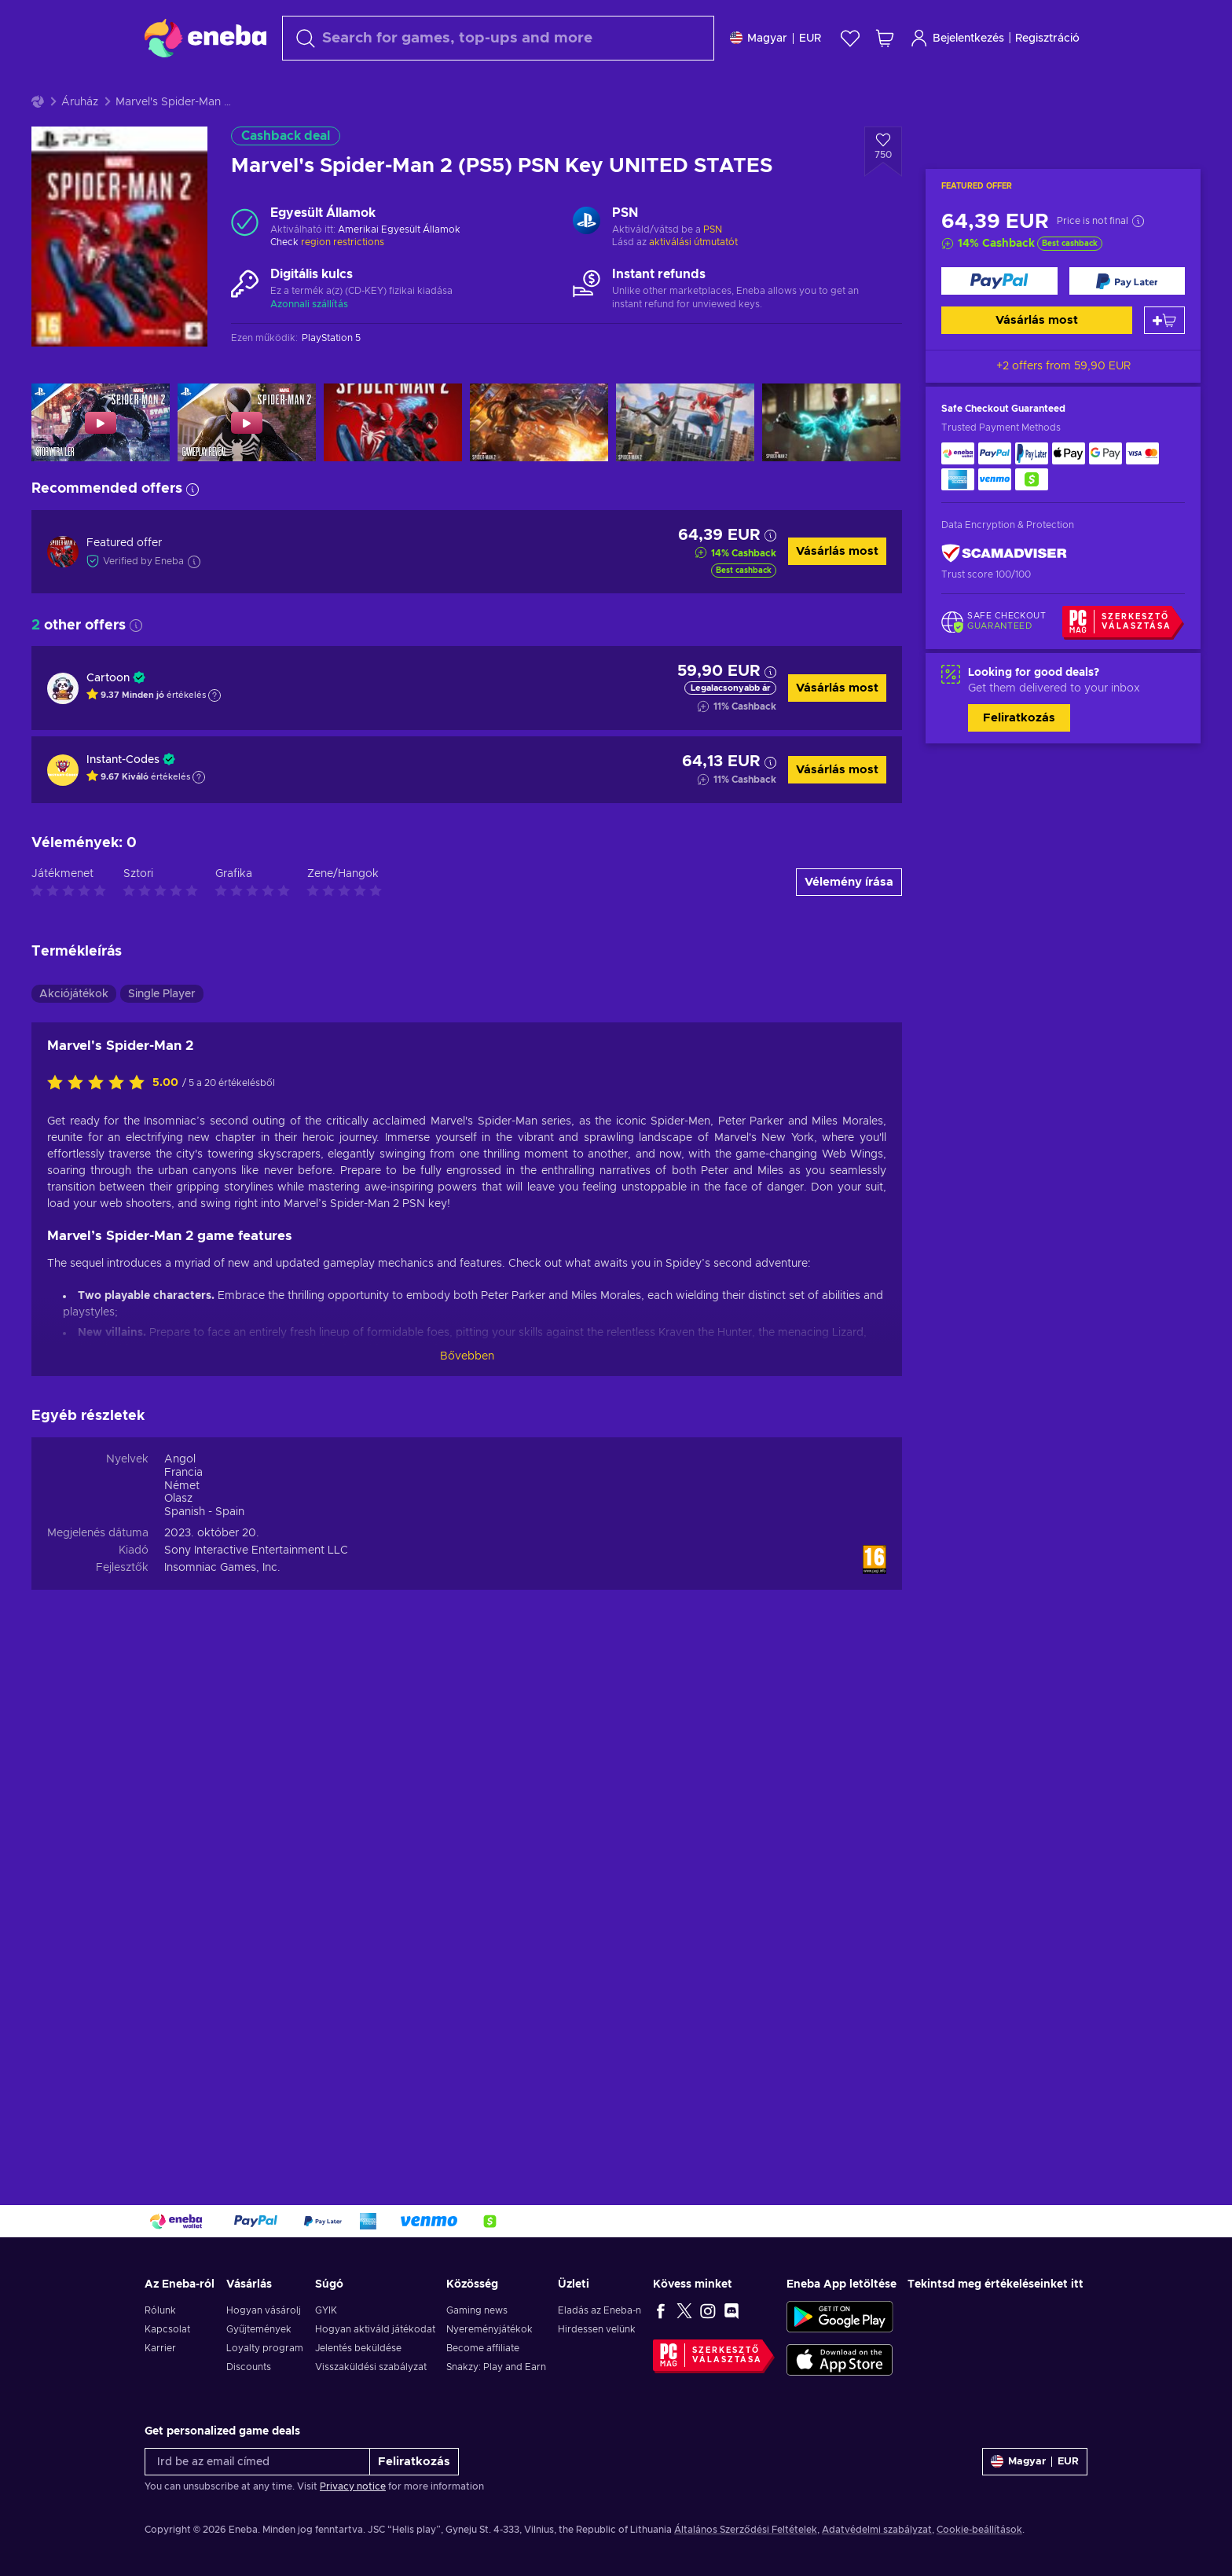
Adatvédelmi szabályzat (877, 2529)
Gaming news (477, 2310)
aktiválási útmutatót (693, 281)
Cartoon (108, 717)
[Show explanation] (214, 734)
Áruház (79, 141)
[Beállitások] (775, 38)
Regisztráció (1047, 38)
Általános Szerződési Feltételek (745, 2529)
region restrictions (342, 281)
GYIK (326, 2310)
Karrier (160, 2348)
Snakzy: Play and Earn (496, 2367)
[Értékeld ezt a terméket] (99, 1123)
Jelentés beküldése (358, 2348)
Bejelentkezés (957, 38)
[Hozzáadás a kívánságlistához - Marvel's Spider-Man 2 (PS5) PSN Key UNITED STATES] (883, 191)
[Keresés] (498, 38)
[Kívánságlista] (850, 38)
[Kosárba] (1164, 359)
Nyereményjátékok (489, 2329)
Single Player (162, 1033)
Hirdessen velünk (597, 2329)
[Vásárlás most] (999, 320)
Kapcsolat (167, 2329)
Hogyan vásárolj (263, 2310)
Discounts (248, 2367)
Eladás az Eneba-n (599, 2310)
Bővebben (467, 1395)
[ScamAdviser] (1004, 593)
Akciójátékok (73, 1033)
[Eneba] (205, 38)
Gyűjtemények (259, 2329)
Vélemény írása (849, 921)
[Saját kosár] (884, 38)
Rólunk (160, 2310)
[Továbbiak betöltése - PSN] (586, 261)
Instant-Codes (123, 799)
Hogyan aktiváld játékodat (375, 2329)
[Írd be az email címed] (257, 2461)
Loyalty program (264, 2348)
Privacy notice (353, 2486)
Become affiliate (482, 2348)
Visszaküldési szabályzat (371, 2367)
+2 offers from (1063, 405)
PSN (712, 268)
